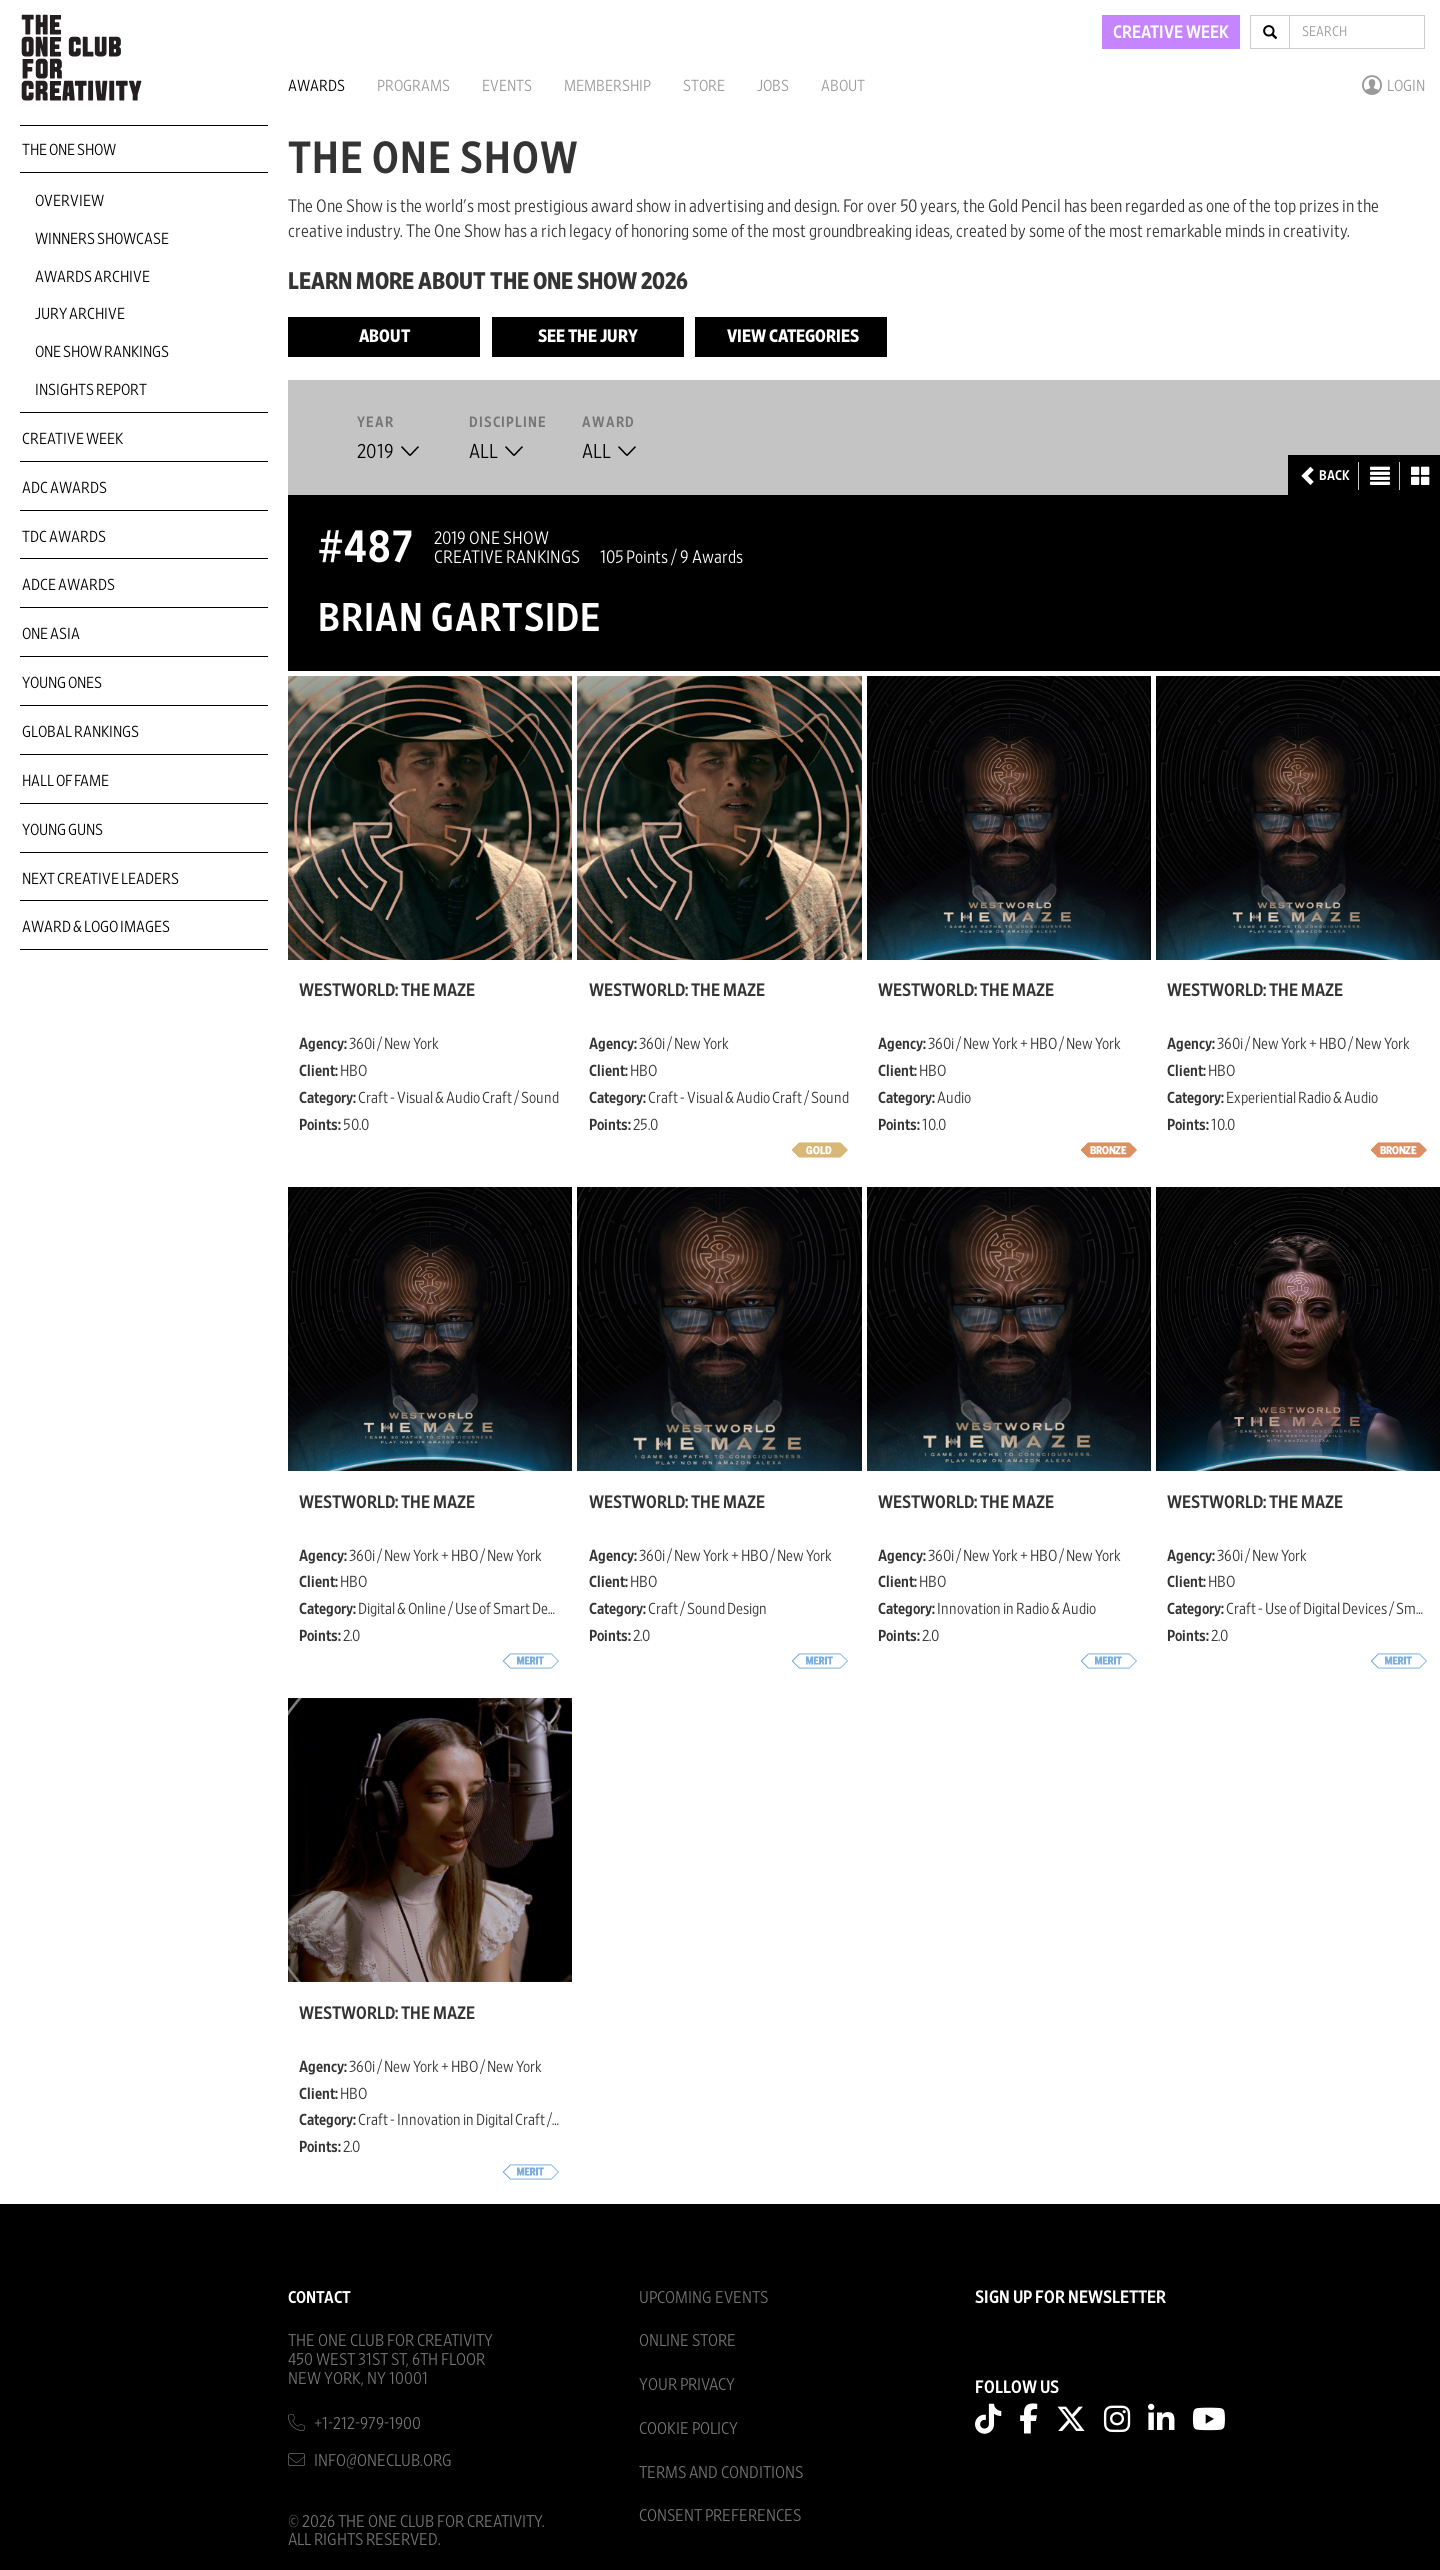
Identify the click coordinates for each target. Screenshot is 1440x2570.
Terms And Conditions (721, 2472)
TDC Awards (64, 537)
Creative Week (72, 439)
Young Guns (62, 830)
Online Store (687, 2340)
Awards (316, 86)
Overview (69, 201)
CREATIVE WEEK (1171, 33)
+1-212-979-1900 (367, 2423)
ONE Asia (51, 634)
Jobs (773, 86)
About (843, 86)
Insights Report (91, 390)
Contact (319, 2297)
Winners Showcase (102, 239)
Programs (413, 86)
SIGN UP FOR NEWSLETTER (1070, 2298)
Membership (607, 86)
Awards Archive (92, 277)
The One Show (69, 150)
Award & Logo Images (96, 927)
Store (704, 86)
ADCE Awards (68, 585)
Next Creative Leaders (100, 879)
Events (507, 86)
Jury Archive (80, 314)
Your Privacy (687, 2384)
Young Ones (62, 683)
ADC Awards (64, 488)
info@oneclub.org (383, 2460)
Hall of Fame (65, 781)
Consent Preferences (720, 2515)
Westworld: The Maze (387, 991)
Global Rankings (80, 732)
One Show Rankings (102, 352)
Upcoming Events (703, 2297)
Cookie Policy (688, 2428)
